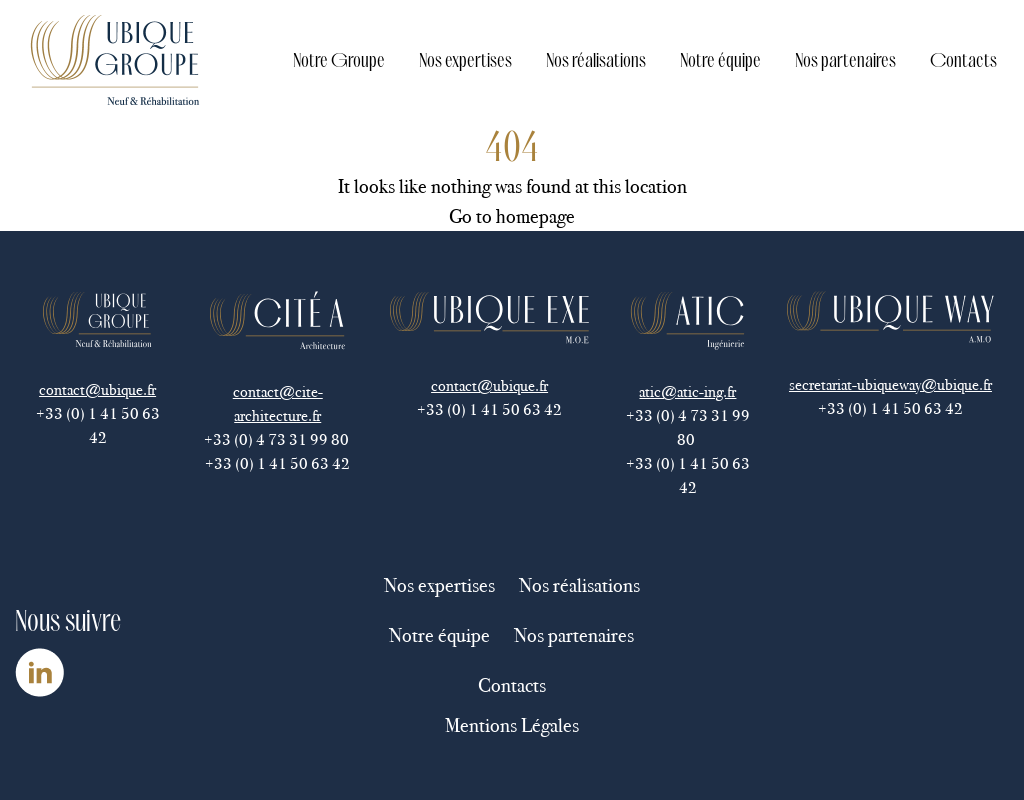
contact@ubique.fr (97, 389)
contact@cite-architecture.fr (278, 403)
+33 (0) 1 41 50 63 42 (98, 425)
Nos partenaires (845, 59)
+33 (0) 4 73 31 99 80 (278, 439)
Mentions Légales (512, 725)
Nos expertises (465, 59)
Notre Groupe (339, 59)
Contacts (963, 59)
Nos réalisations (596, 59)
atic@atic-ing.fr (687, 391)
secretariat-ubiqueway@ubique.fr (890, 384)
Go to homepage (512, 216)
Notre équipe (720, 59)
